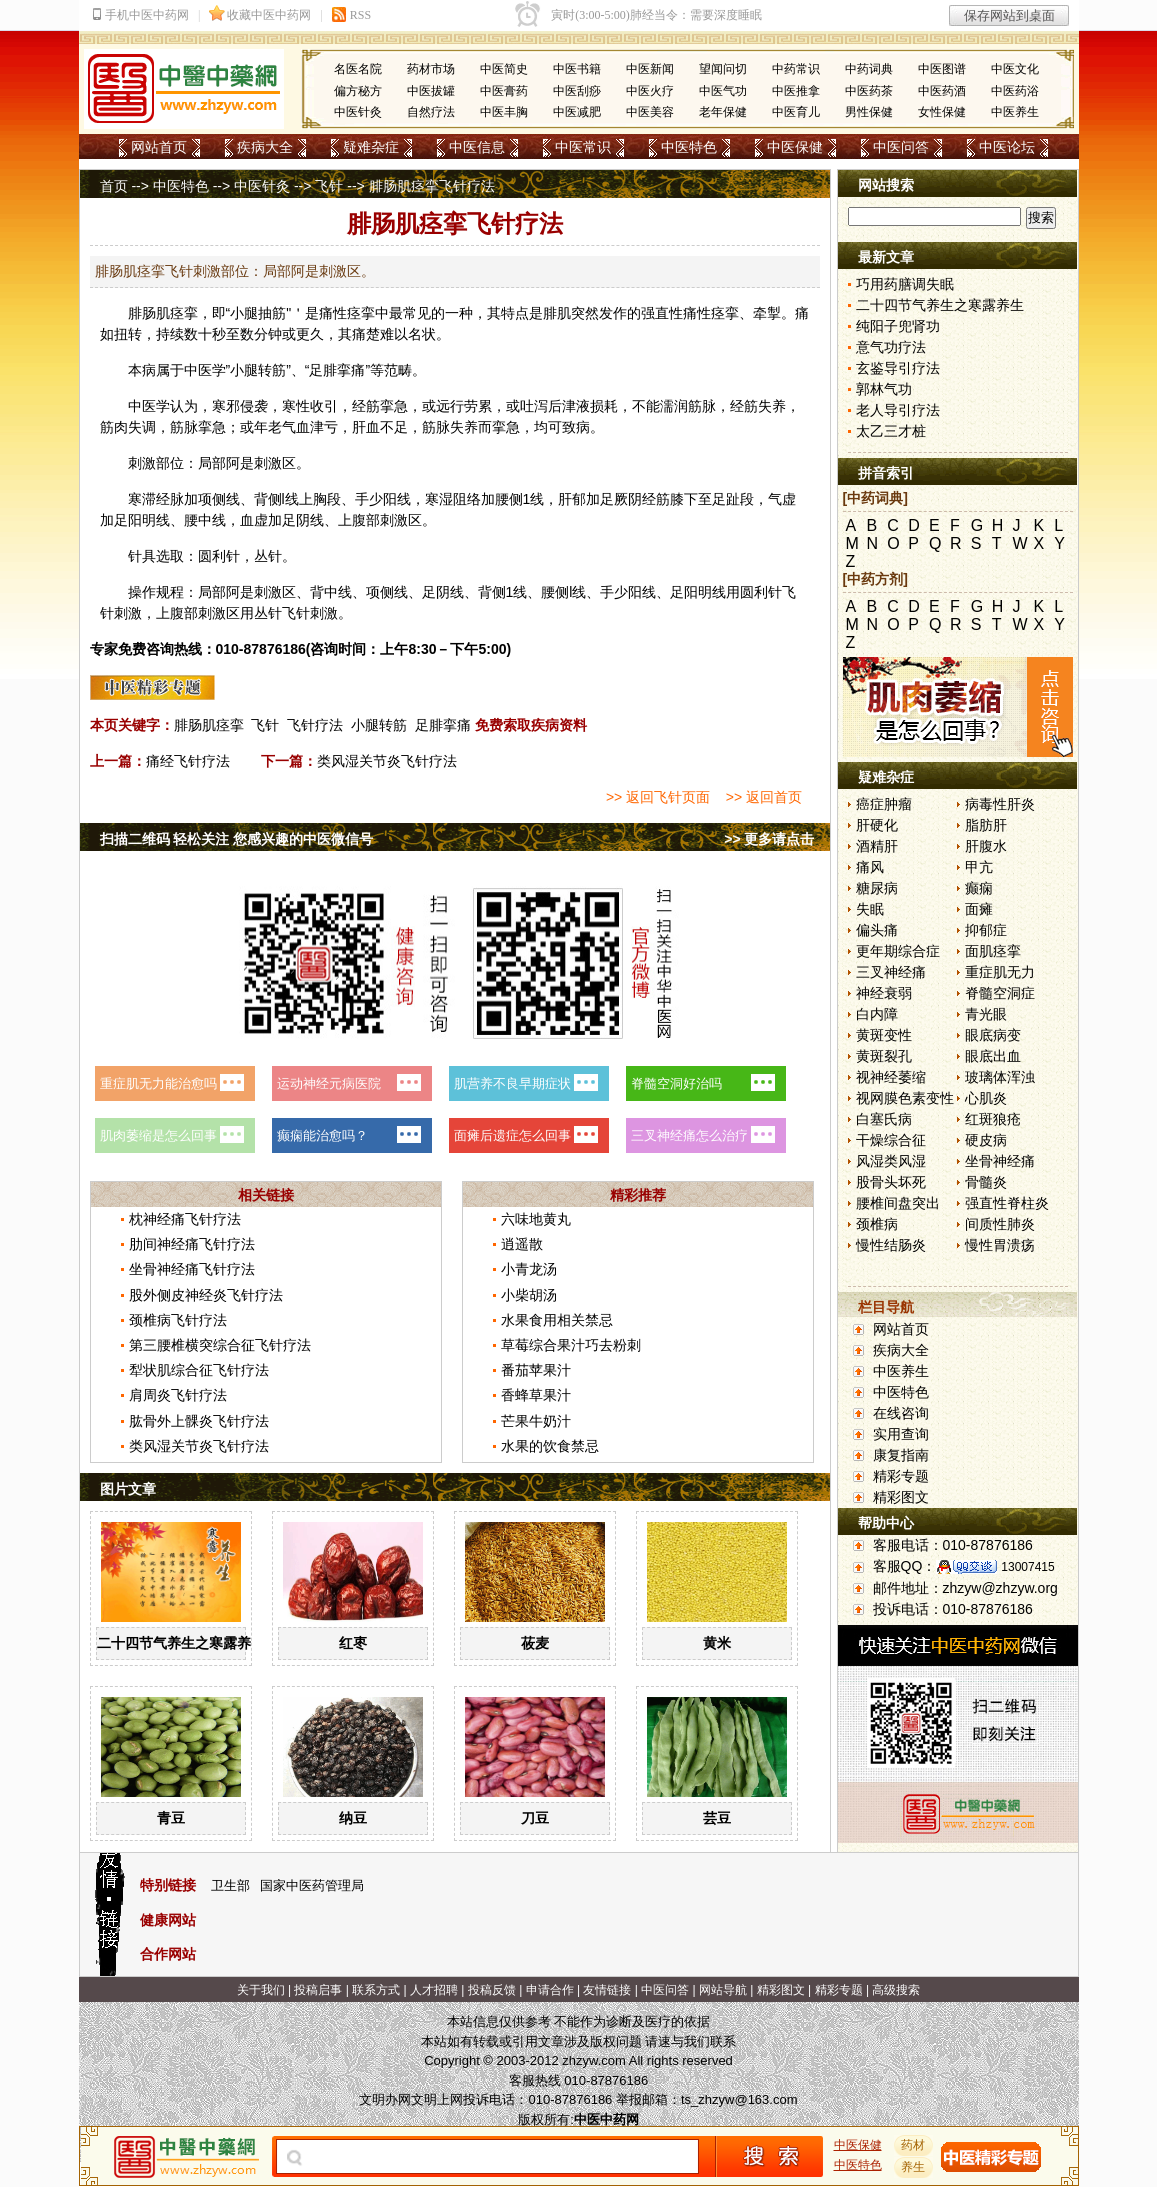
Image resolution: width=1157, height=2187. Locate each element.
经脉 (170, 499)
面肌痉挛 (993, 951)
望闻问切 (723, 69)
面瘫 (979, 909)
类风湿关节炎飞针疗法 (387, 761)
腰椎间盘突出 (898, 1203)
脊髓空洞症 (1000, 993)
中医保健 (795, 147)
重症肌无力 (1000, 972)
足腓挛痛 (443, 725)
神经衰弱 (884, 993)
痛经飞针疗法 (188, 761)
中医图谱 (942, 69)
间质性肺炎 (1000, 1224)
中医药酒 (942, 91)
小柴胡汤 (529, 1295)
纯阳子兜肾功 (898, 326)
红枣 (353, 1643)
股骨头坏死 (891, 1182)
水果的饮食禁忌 (550, 1446)
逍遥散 (522, 1244)
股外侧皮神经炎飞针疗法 (206, 1295)
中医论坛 (1007, 147)
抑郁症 (986, 930)
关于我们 (261, 1990)
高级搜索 (896, 1990)
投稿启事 (318, 1990)
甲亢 (979, 867)
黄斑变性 (884, 1035)
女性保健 (942, 112)
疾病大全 (265, 147)
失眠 (870, 909)
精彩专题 (901, 1476)
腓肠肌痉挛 (209, 725)
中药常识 (796, 69)
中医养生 (1015, 112)
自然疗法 (431, 112)
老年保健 (723, 112)
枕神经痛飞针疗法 (185, 1219)
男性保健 (869, 112)
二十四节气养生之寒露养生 (181, 1643)
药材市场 (431, 69)
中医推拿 (796, 91)
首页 (114, 186)
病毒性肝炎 (1000, 804)
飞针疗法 (315, 725)
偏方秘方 (358, 91)
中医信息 (477, 147)
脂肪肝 (986, 825)
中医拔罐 (431, 91)
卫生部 (230, 1885)
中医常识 (583, 147)
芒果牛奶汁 (536, 1421)
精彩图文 (901, 1497)
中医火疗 (650, 91)
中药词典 (869, 69)
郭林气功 (884, 389)
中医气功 (723, 91)
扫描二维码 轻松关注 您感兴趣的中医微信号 (237, 839)
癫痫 (979, 888)
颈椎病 (877, 1224)
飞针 (329, 186)
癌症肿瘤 (884, 804)
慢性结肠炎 (891, 1245)
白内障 (877, 1014)
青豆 (171, 1818)
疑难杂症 (371, 147)
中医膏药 (504, 91)
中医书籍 (577, 69)
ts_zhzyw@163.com (739, 2099)
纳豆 (353, 1818)
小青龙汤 (529, 1269)
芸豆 (717, 1818)
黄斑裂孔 (884, 1056)
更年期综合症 (898, 951)
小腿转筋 (379, 725)
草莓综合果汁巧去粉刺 (571, 1345)
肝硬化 (877, 825)
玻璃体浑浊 (1000, 1077)
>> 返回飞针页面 (658, 797)
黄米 (717, 1643)
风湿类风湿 (891, 1161)
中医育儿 (796, 112)
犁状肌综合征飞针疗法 (199, 1370)
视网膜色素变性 (905, 1098)
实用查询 (901, 1434)
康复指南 (901, 1455)
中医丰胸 (504, 112)
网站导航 (723, 1990)
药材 (913, 2145)
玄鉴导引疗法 (898, 368)
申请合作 (550, 1990)
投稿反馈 (492, 1990)
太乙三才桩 (891, 431)
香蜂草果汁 (536, 1395)
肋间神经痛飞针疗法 (192, 1244)
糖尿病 (877, 888)
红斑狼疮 (993, 1119)
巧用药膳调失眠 (905, 284)
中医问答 (901, 147)
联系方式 (376, 1990)
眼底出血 (993, 1056)
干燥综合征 (891, 1140)
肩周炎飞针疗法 (178, 1395)
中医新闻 (650, 69)
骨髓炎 (986, 1182)
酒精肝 (877, 846)
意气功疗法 (891, 347)
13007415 (1027, 1567)
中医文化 (1015, 69)
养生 (913, 2167)
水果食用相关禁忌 (557, 1320)
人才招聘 (434, 1990)
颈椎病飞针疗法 (178, 1320)
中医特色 (689, 147)
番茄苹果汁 (536, 1370)
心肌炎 (986, 1098)
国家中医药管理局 (312, 1885)
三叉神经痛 (891, 972)
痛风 (870, 867)
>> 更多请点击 (769, 839)
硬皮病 (986, 1140)
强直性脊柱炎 (1007, 1203)
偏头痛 (877, 930)
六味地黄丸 (536, 1219)
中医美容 (650, 112)
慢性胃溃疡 (1000, 1245)
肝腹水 (986, 846)
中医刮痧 (577, 91)
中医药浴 (1015, 91)
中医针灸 (358, 112)
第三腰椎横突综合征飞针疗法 (220, 1345)
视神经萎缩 (891, 1077)
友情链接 (607, 1990)
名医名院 (358, 69)
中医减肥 (577, 112)
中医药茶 (869, 91)
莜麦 (535, 1643)
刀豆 (535, 1818)
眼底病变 (993, 1035)
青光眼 (986, 1014)
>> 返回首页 (764, 797)
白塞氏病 (884, 1119)
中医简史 (504, 69)
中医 (198, 370)
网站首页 (159, 147)
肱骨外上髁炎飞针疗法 (199, 1421)
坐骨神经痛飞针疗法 (192, 1269)
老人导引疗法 (898, 410)
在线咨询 (901, 1413)
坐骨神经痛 (1000, 1161)
